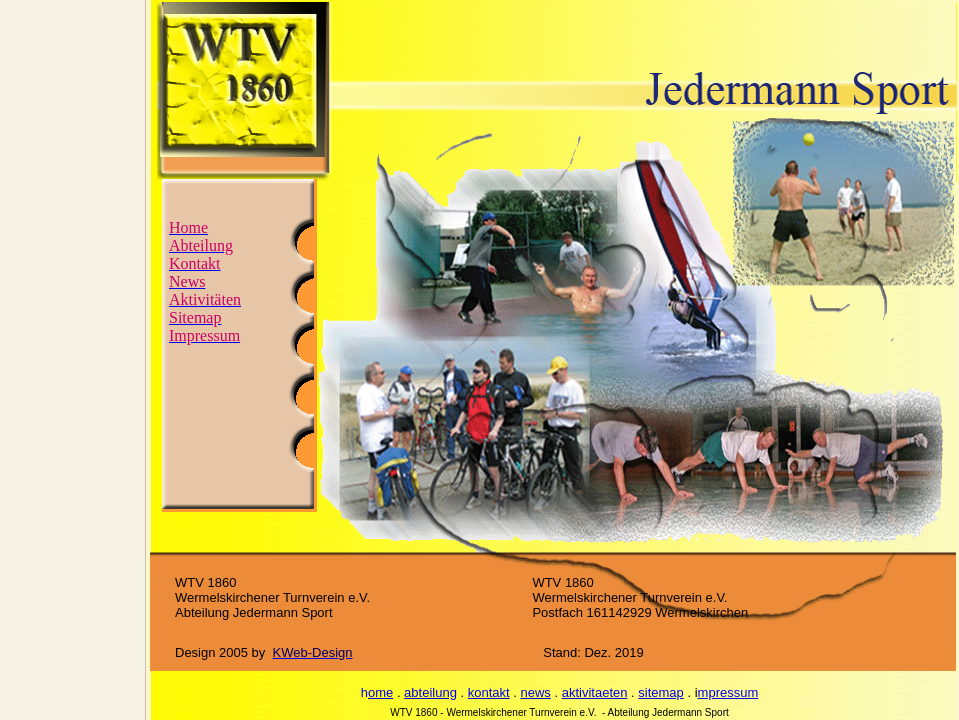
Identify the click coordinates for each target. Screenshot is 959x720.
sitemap (661, 692)
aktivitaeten (595, 692)
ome (380, 692)
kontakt (489, 692)
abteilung (430, 692)
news (536, 692)
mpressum (728, 692)
